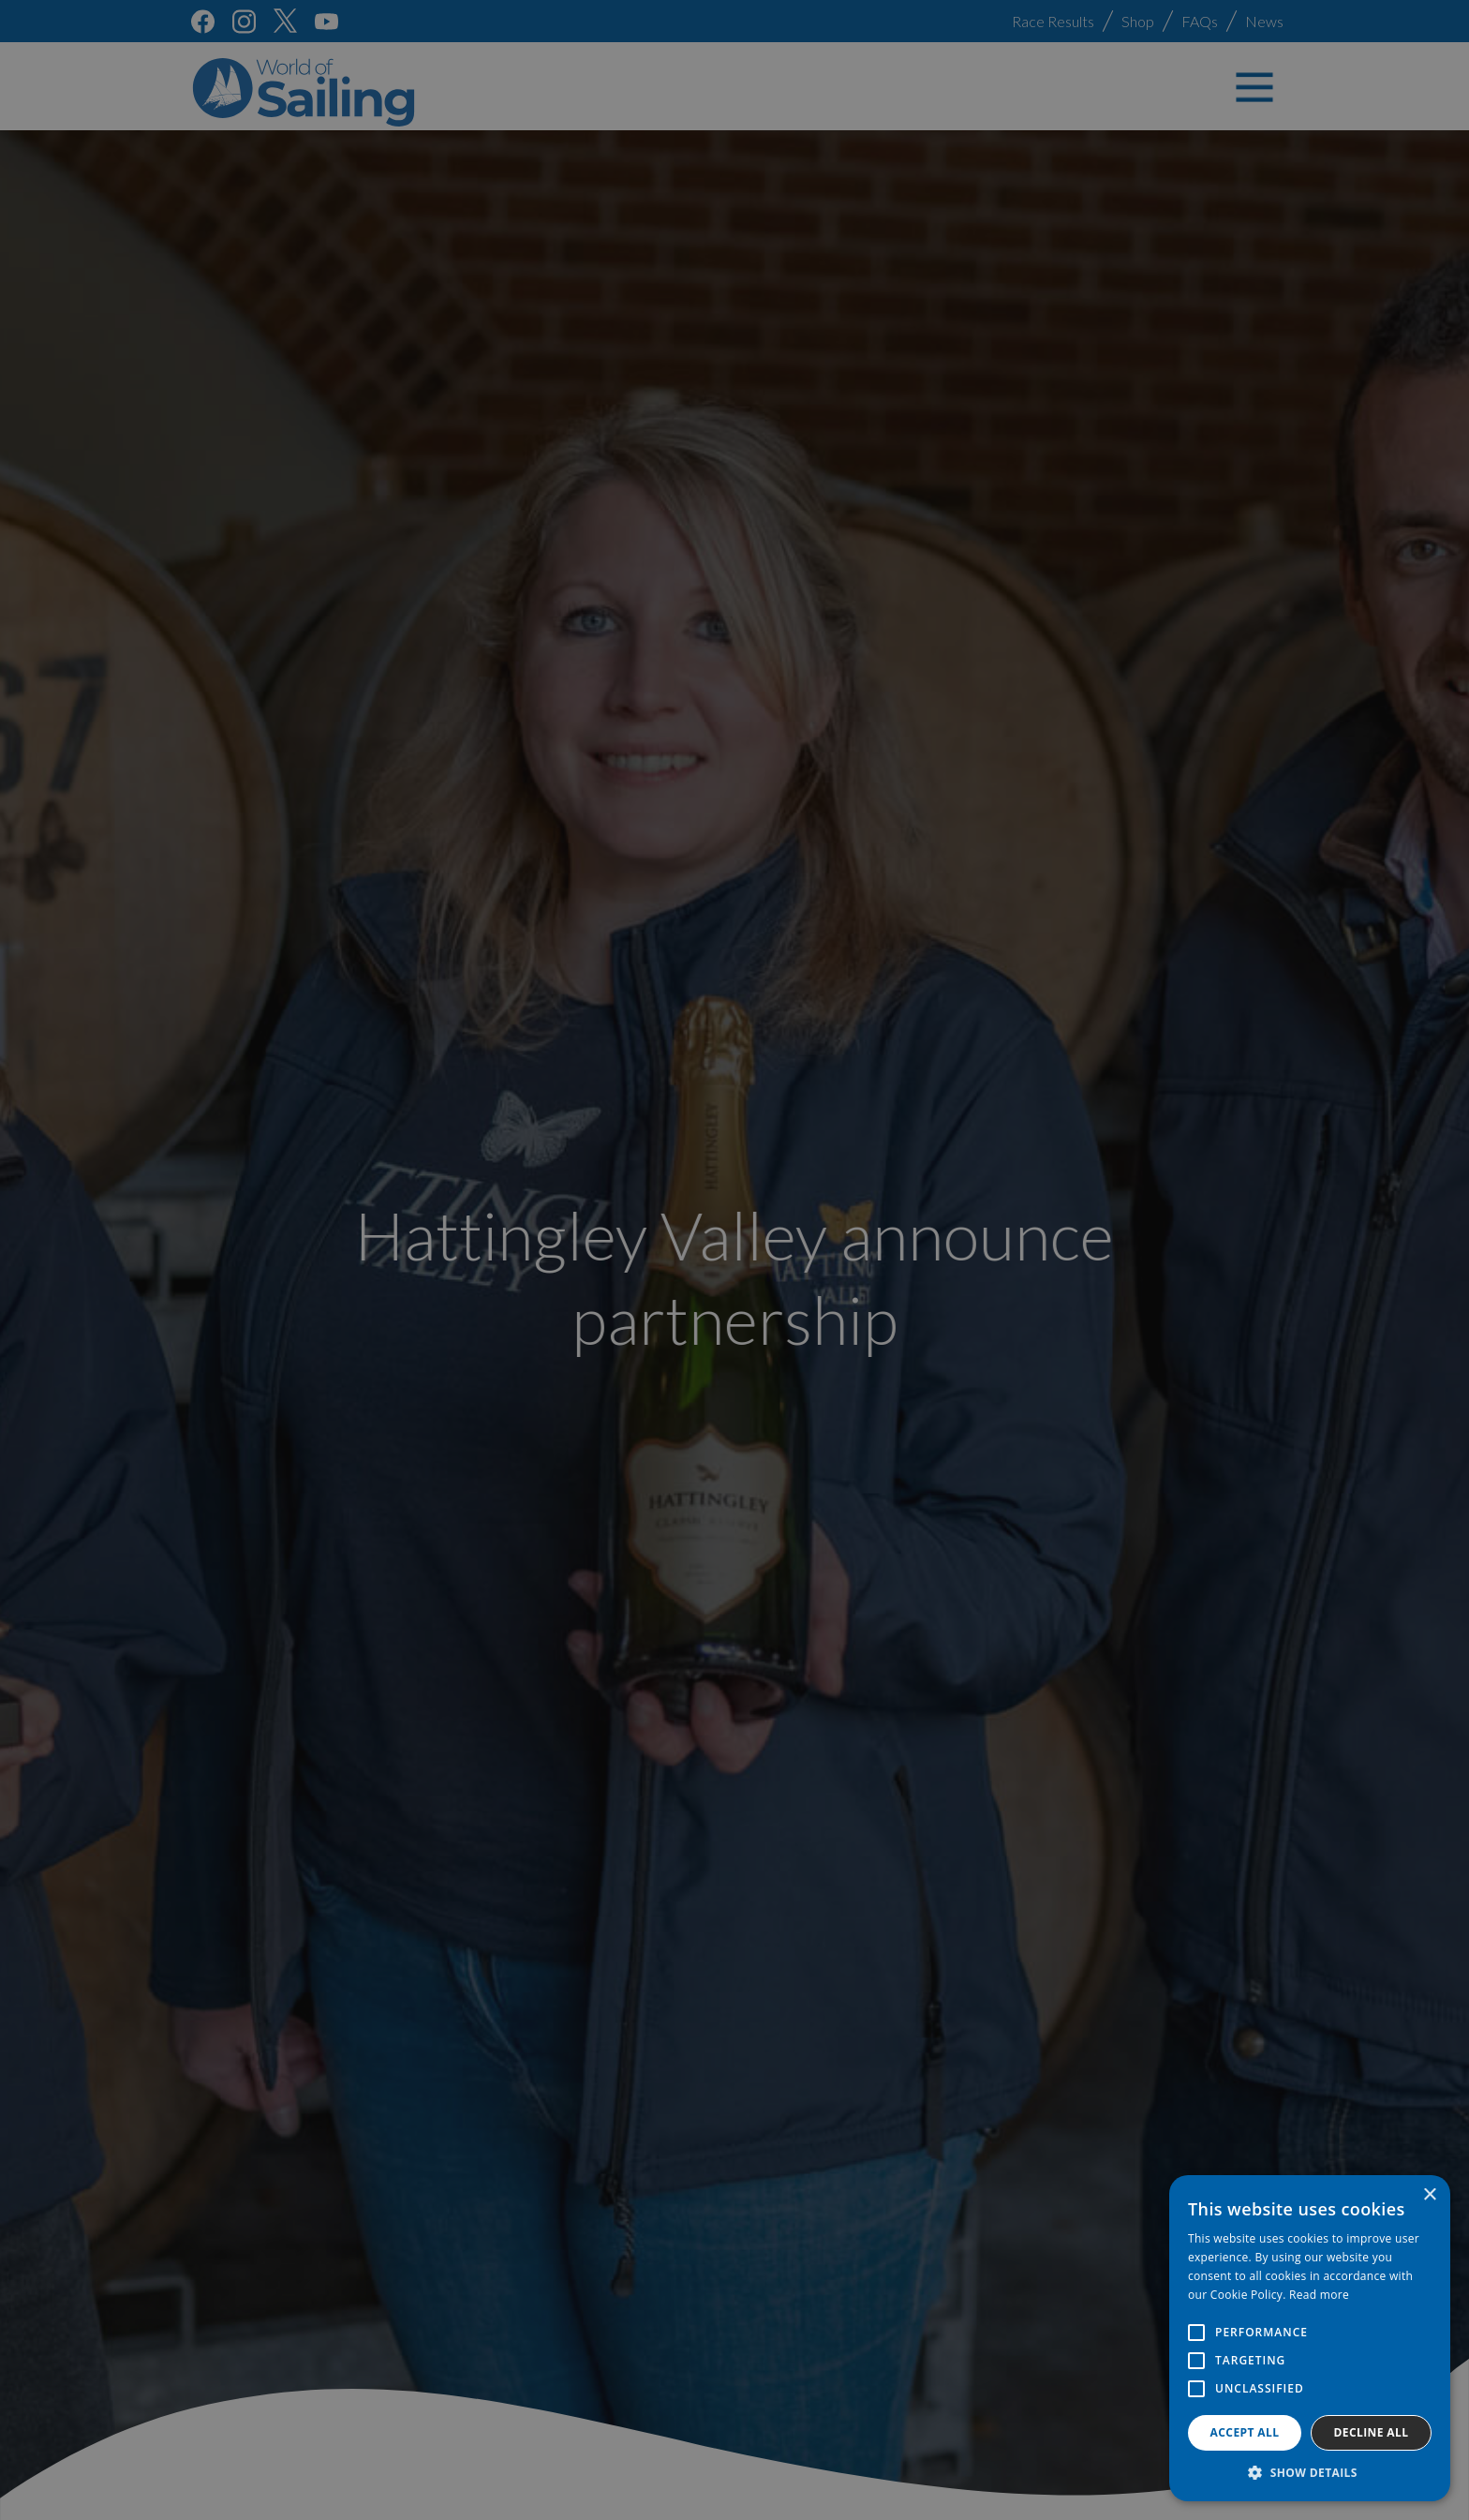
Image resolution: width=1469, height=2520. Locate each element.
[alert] (734, 1260)
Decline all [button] (1371, 2432)
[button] (1310, 2473)
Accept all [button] (1245, 2432)
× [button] (1429, 2195)
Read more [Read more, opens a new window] (1319, 2295)
